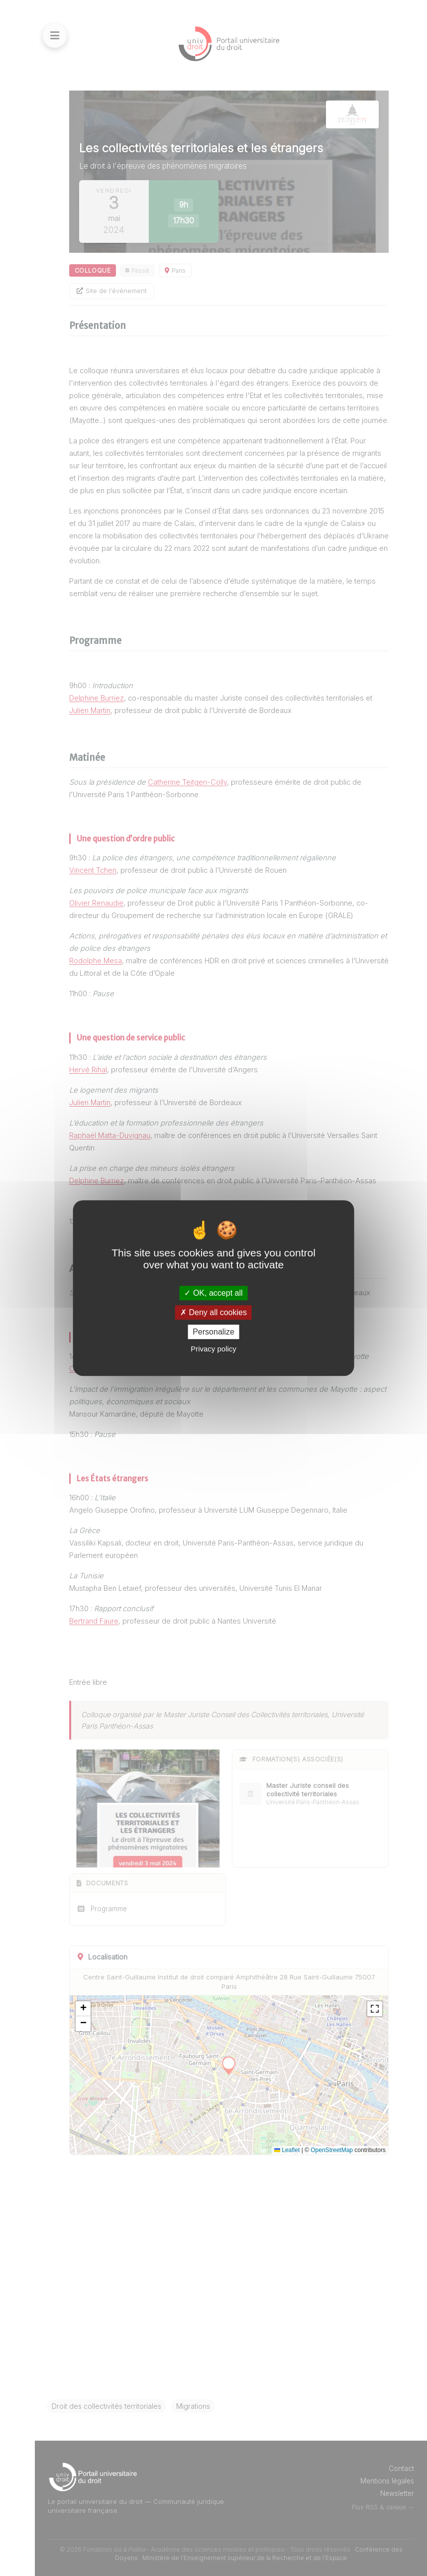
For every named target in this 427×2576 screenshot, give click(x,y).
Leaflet (287, 2150)
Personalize (213, 1332)
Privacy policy (213, 1348)
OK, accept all (213, 1293)
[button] (83, 2008)
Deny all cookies (213, 1312)
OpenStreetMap (332, 2150)
